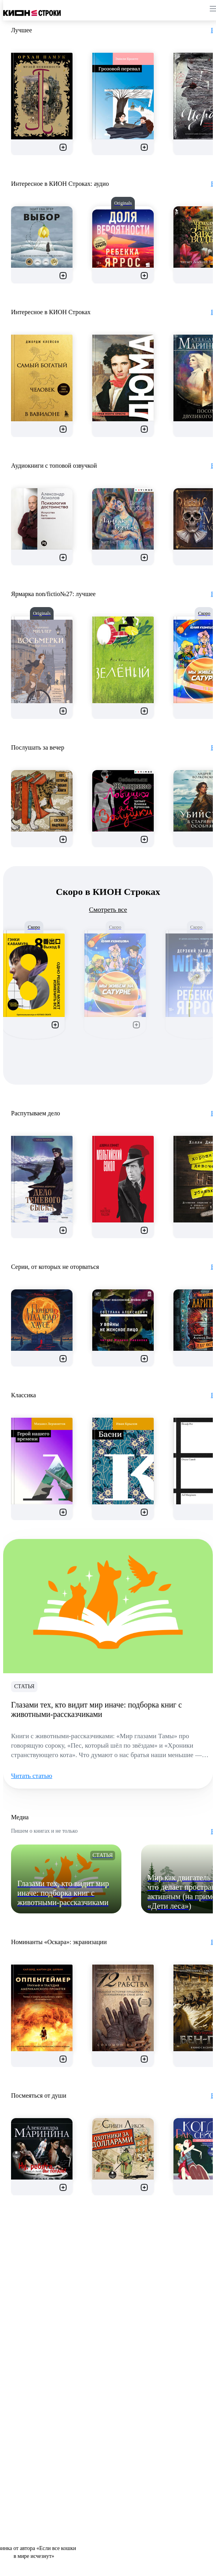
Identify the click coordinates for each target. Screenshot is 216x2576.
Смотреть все (108, 909)
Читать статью (31, 1776)
